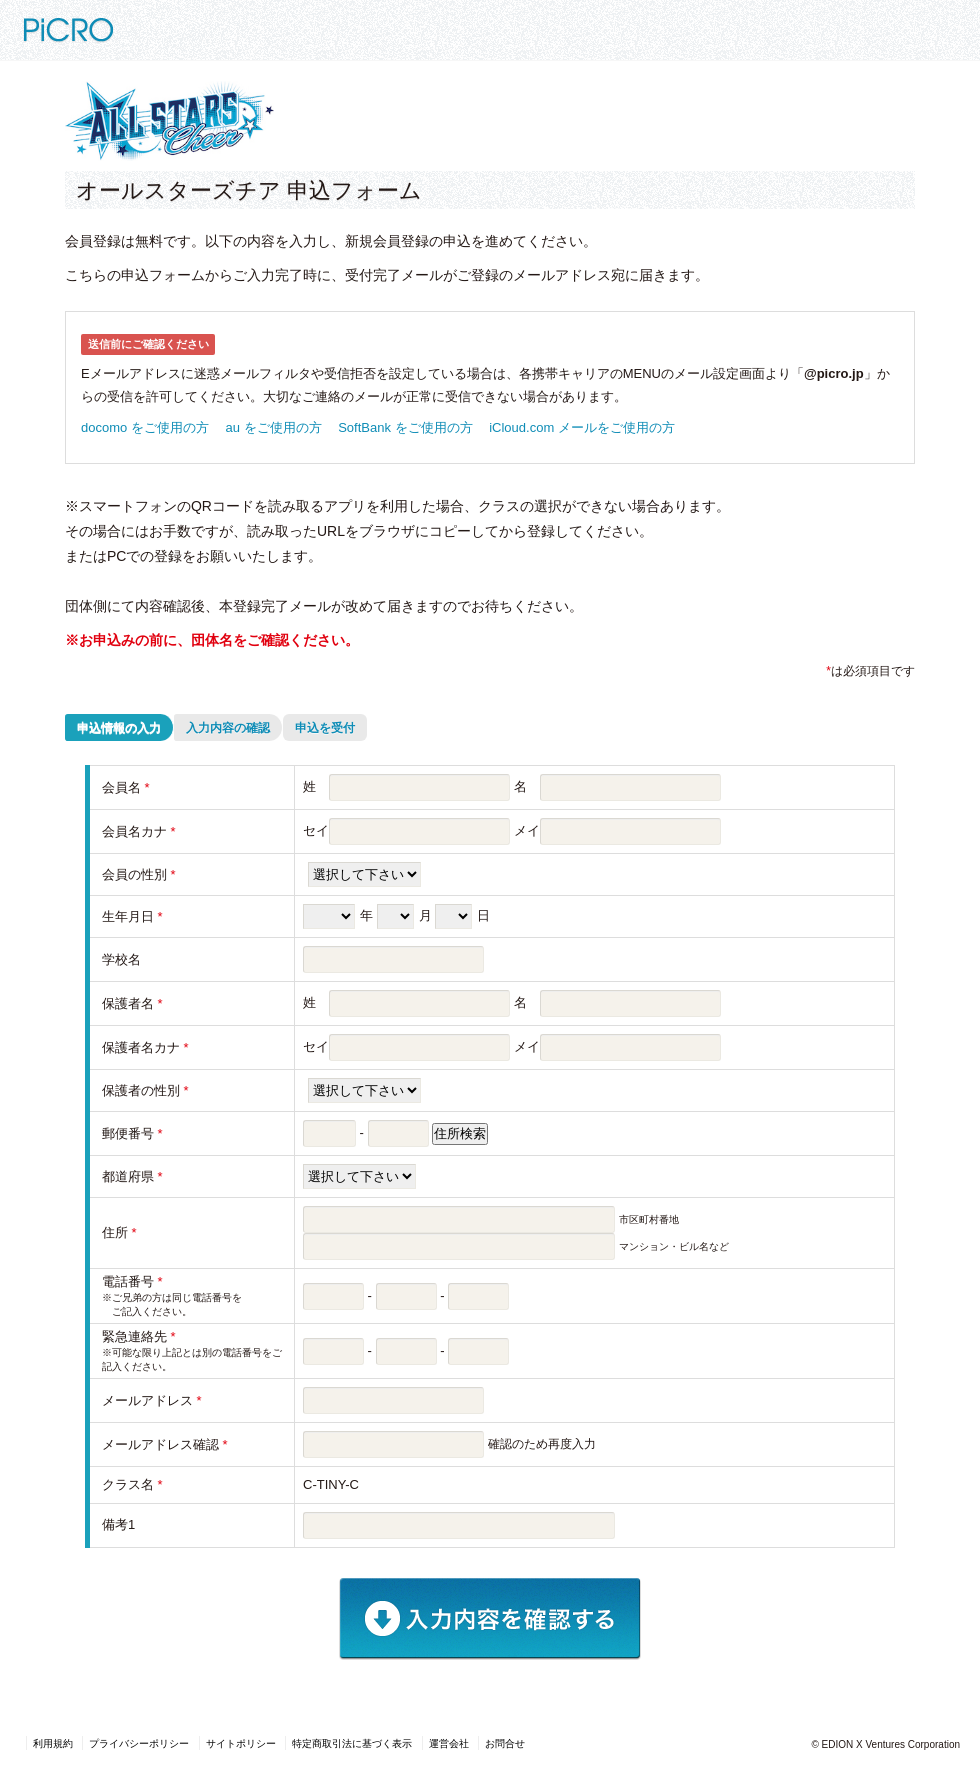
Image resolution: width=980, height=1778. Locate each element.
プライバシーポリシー (139, 1743)
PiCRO (117, 23)
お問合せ (505, 1743)
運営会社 (449, 1743)
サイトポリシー (241, 1743)
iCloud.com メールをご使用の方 (582, 427)
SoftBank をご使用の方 (405, 427)
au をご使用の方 (274, 427)
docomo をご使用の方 (145, 427)
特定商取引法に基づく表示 (352, 1743)
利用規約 (53, 1743)
